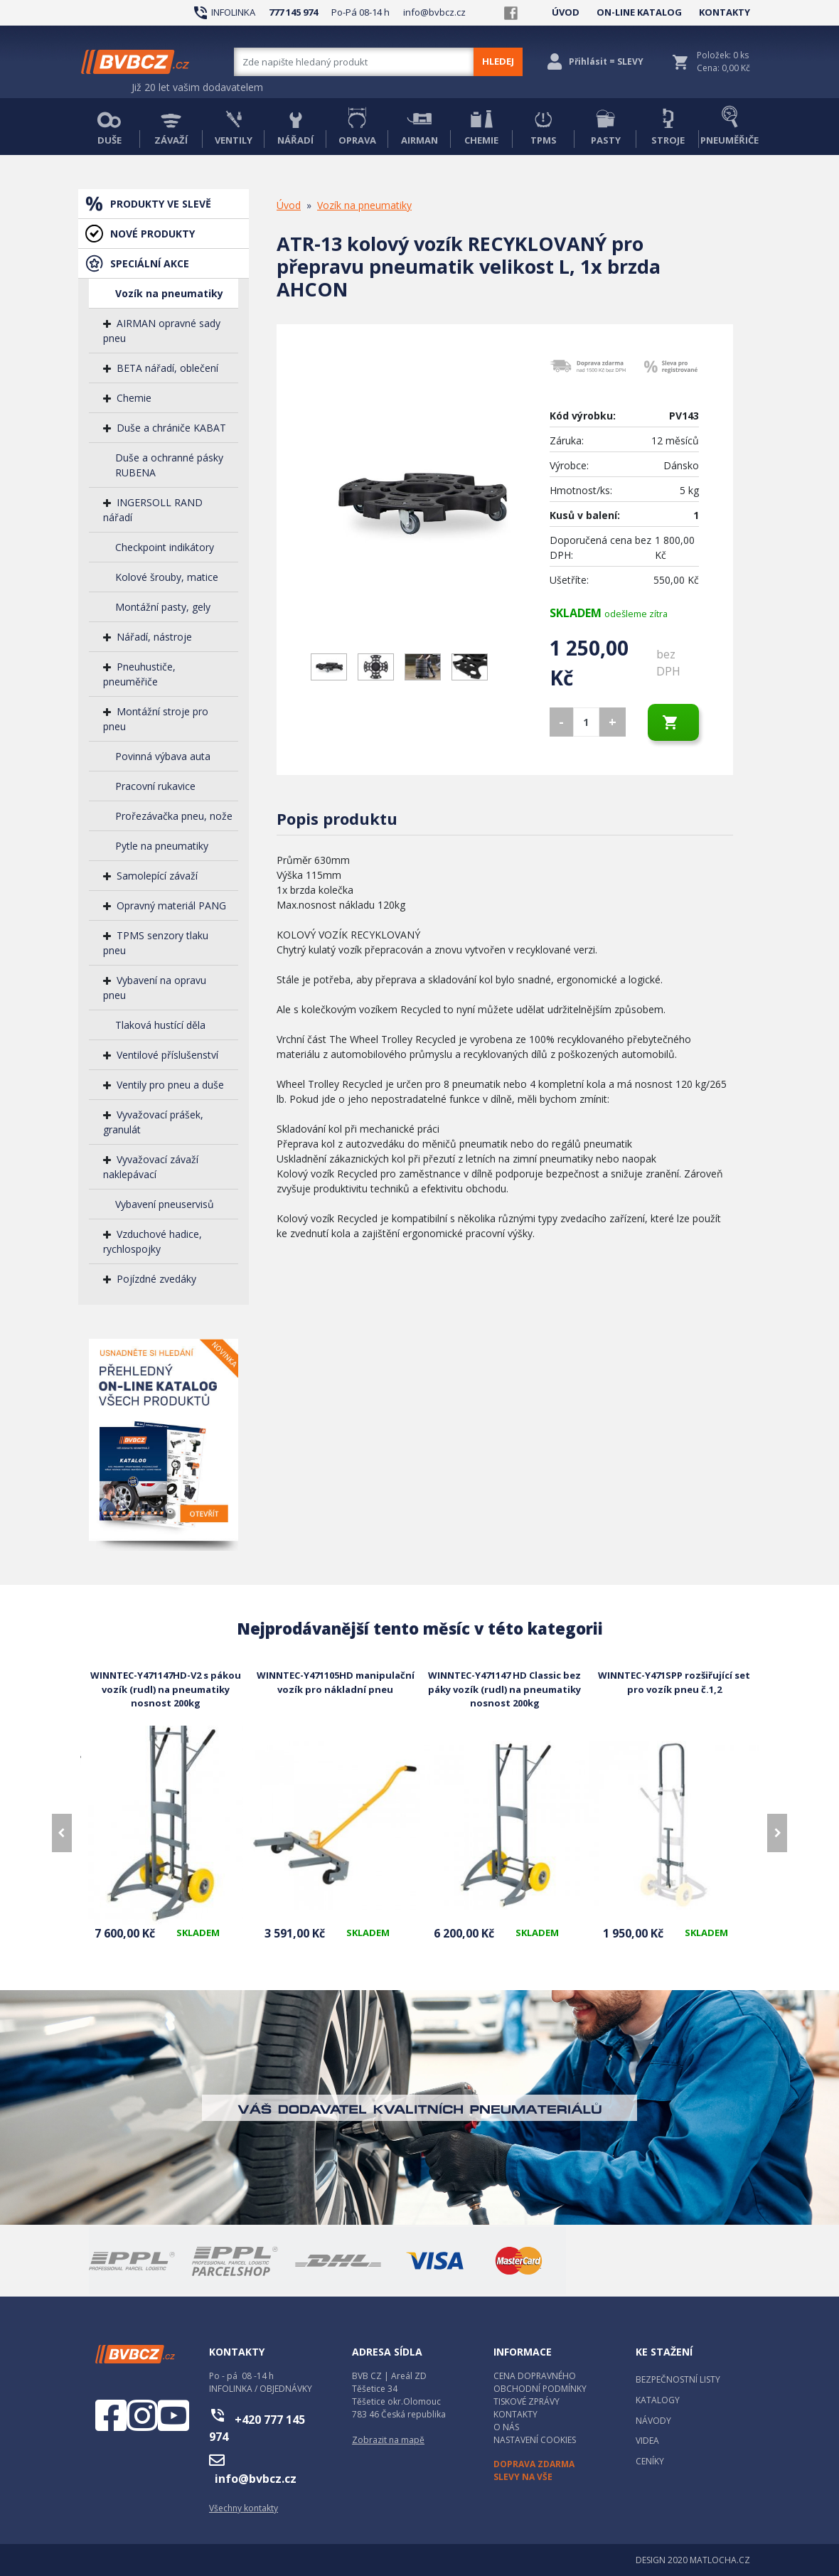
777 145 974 (293, 12)
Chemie (134, 398)
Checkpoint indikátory (164, 547)
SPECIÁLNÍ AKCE (149, 263)
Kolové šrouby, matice (166, 577)
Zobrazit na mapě (388, 2440)
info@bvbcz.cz (434, 12)
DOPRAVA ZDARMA (534, 2464)
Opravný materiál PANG (171, 905)
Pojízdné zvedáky (156, 1279)
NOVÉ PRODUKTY (152, 233)
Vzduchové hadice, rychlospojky (152, 1241)
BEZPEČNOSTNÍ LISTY (678, 2379)
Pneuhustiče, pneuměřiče (139, 674)
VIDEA (647, 2441)
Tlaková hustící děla (160, 1025)
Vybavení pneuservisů (164, 1204)
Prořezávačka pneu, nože (174, 816)
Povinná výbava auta (162, 756)
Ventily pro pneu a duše (170, 1084)
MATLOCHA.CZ (720, 2560)
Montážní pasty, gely (162, 607)
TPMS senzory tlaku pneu (155, 943)
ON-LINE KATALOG (639, 12)
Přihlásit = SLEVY (606, 61)
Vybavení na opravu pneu (154, 987)
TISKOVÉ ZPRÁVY (526, 2401)
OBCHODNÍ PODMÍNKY (540, 2389)
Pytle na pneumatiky (161, 846)
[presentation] (62, 1833)
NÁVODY (653, 2421)
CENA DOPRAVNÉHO (534, 2376)
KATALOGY (658, 2400)
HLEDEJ (498, 61)
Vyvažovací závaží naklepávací (150, 1167)
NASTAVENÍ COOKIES (534, 2440)
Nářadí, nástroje (154, 636)
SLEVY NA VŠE (522, 2477)
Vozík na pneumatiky (169, 293)
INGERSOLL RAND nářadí (153, 510)
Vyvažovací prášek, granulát (153, 1122)
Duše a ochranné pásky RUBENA (169, 465)
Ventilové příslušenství (167, 1055)
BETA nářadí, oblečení (167, 368)
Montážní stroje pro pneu (155, 719)
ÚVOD (565, 12)
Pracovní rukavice (155, 786)
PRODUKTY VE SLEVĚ (160, 203)
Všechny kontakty (243, 2508)
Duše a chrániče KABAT (171, 427)
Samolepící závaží (157, 875)
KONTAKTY (724, 12)
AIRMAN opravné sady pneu (161, 330)
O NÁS (506, 2427)
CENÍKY (650, 2461)
